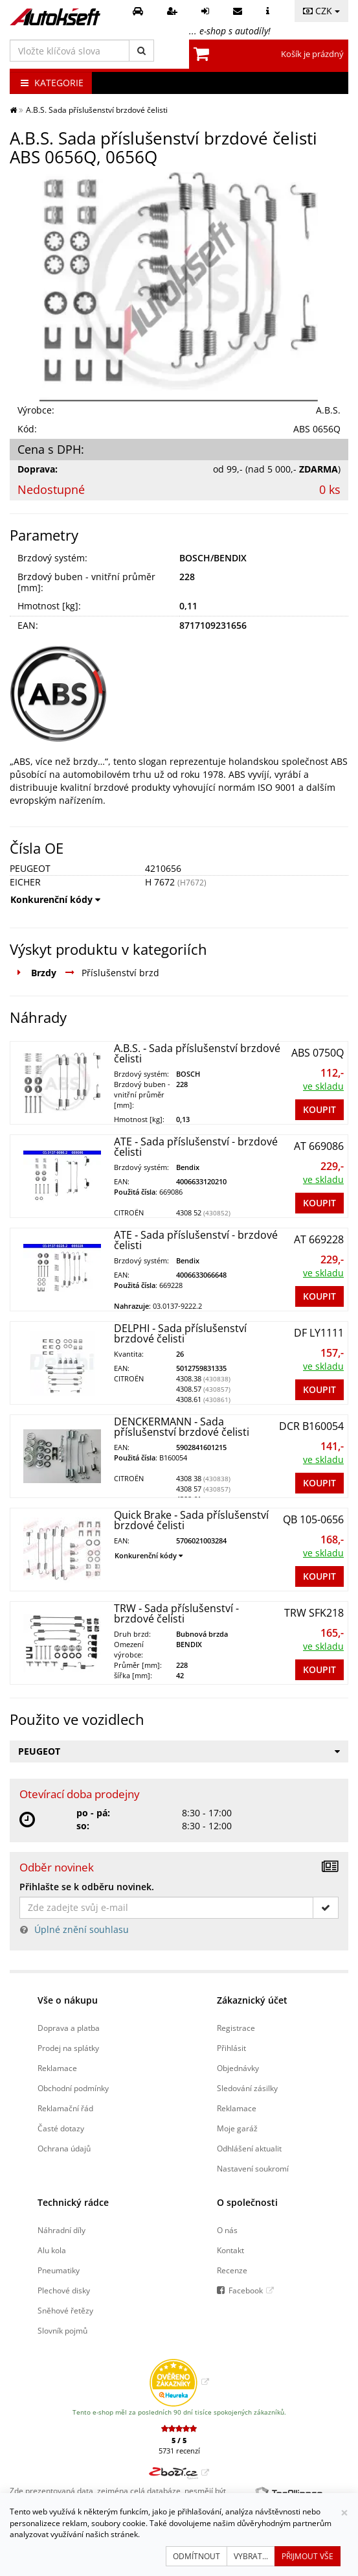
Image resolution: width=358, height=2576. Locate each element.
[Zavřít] (344, 2513)
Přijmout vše (307, 2556)
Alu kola (52, 2250)
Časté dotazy (61, 2128)
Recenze (232, 2270)
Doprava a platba (69, 2027)
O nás (227, 2230)
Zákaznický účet (252, 2000)
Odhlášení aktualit (249, 2148)
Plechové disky (64, 2290)
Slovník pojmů (62, 2330)
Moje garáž (237, 2128)
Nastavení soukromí (253, 2168)
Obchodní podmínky (73, 2088)
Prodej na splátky (68, 2048)
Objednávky (238, 2068)
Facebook (246, 2290)
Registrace (236, 2027)
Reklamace (57, 2068)
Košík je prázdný (312, 54)
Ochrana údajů (64, 2148)
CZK (321, 11)
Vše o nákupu (68, 2000)
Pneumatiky (59, 2270)
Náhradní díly (61, 2230)
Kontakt (230, 2250)
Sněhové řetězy (65, 2310)
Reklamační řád (65, 2108)
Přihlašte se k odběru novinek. (86, 1886)
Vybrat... (251, 2556)
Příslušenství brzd (120, 972)
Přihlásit (231, 2048)
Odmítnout (196, 2556)
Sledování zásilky (247, 2088)
